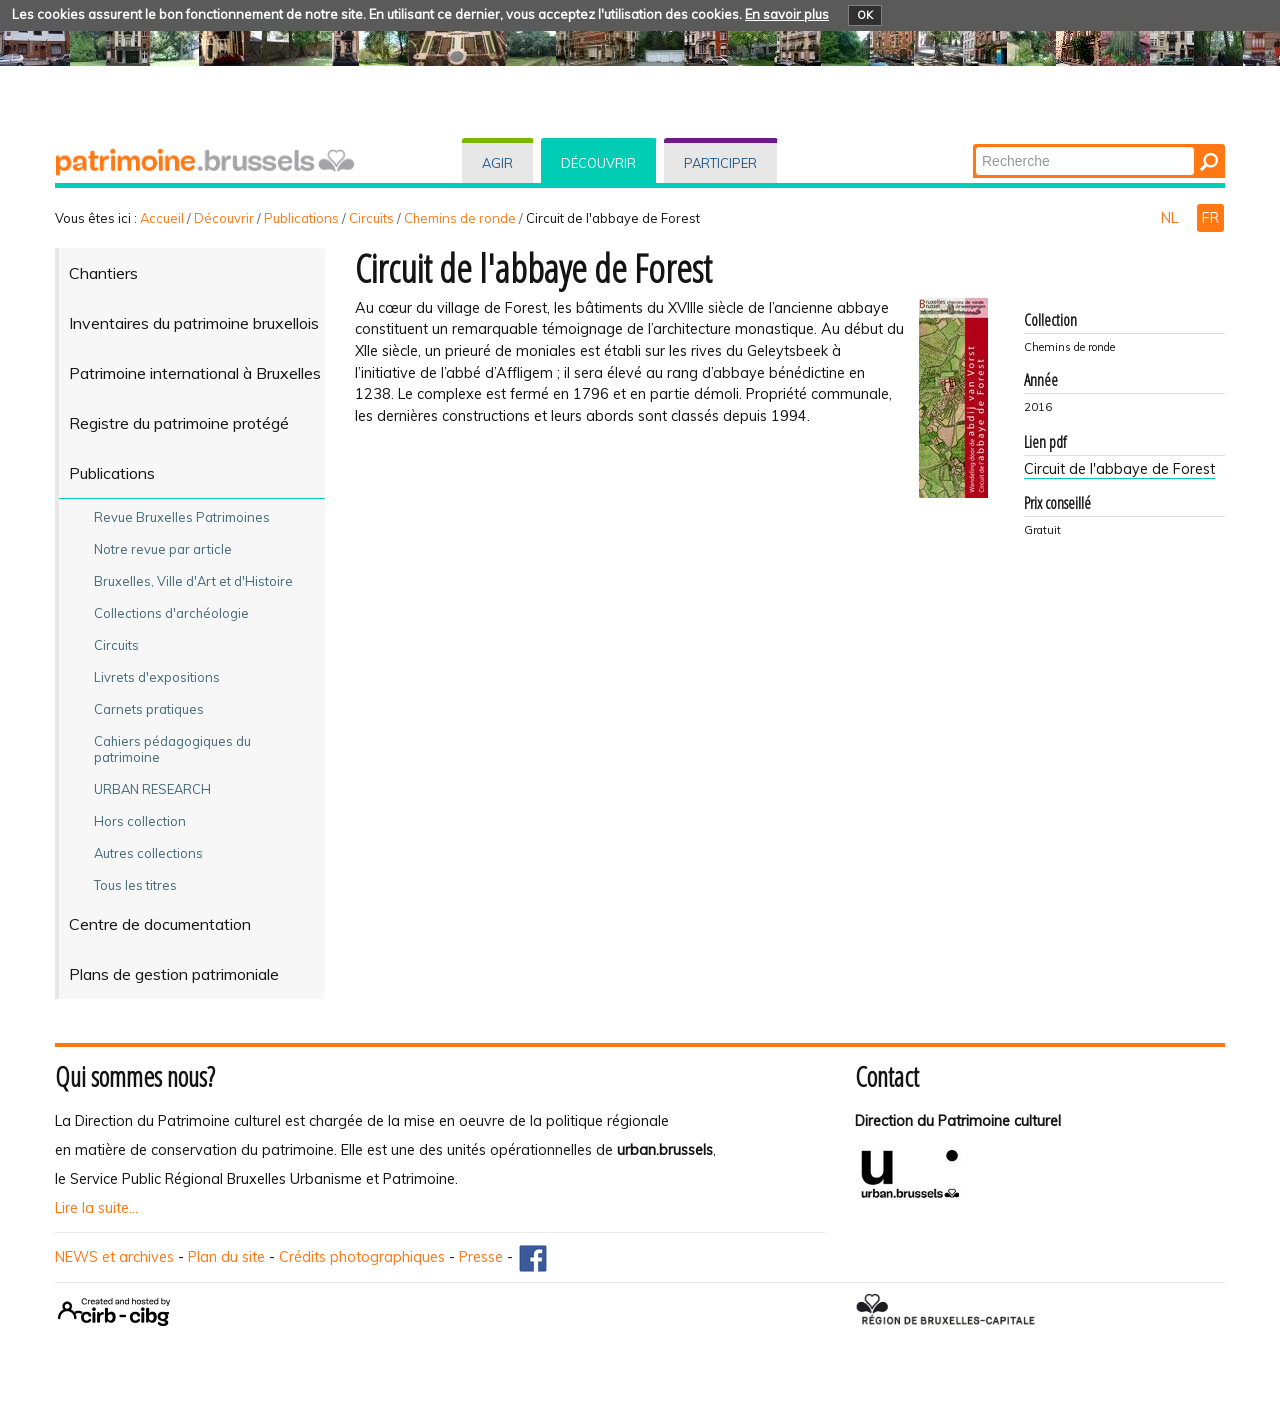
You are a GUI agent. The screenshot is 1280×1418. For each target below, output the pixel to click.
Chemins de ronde (460, 218)
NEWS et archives (114, 1257)
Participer (720, 163)
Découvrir (598, 163)
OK (865, 15)
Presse (481, 1257)
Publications (301, 218)
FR (1210, 218)
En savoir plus (787, 14)
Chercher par (974, 145)
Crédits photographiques (362, 1257)
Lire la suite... (96, 1208)
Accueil (162, 218)
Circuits (371, 218)
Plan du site (226, 1257)
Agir (497, 163)
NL (1171, 218)
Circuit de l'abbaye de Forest (1119, 469)
